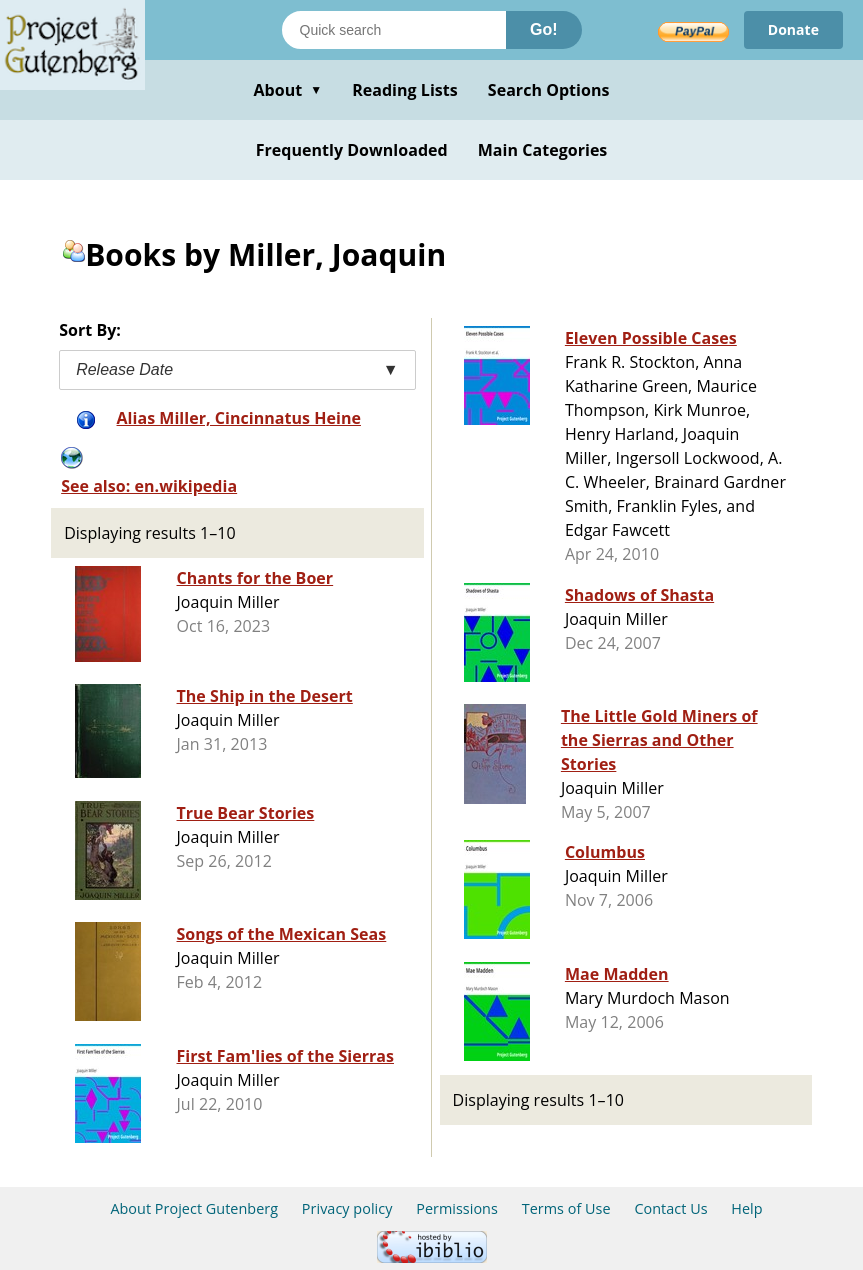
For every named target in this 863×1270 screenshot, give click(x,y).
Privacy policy (347, 1208)
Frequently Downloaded (352, 150)
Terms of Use (566, 1208)
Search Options (549, 90)
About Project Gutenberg (194, 1208)
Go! (544, 29)
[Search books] (394, 30)
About (287, 90)
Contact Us (670, 1208)
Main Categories (543, 150)
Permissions (457, 1208)
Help (746, 1208)
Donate (793, 29)
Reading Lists (405, 90)
